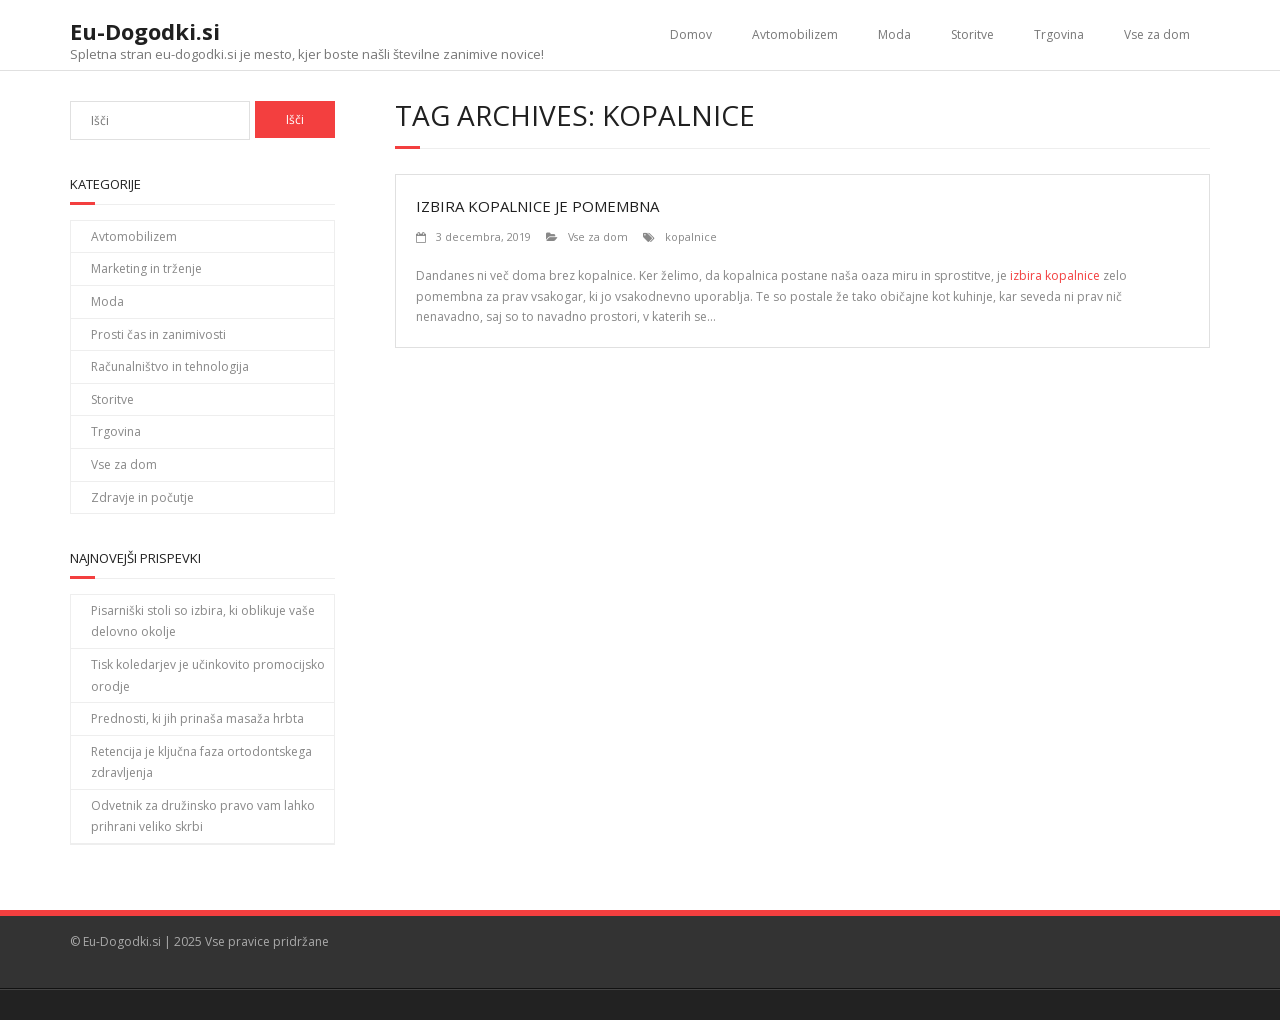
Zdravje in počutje (142, 497)
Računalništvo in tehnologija (170, 366)
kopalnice (691, 236)
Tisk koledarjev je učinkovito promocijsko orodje (208, 675)
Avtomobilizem (795, 34)
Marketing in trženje (146, 268)
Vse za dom (1157, 34)
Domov (691, 34)
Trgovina (1059, 34)
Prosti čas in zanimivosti (158, 334)
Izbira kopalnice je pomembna (537, 206)
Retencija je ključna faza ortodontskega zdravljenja (201, 762)
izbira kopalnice (1055, 275)
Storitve (972, 34)
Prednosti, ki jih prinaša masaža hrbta (197, 718)
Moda (894, 34)
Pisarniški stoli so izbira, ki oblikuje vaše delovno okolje (203, 621)
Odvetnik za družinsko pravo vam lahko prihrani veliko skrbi (203, 816)
